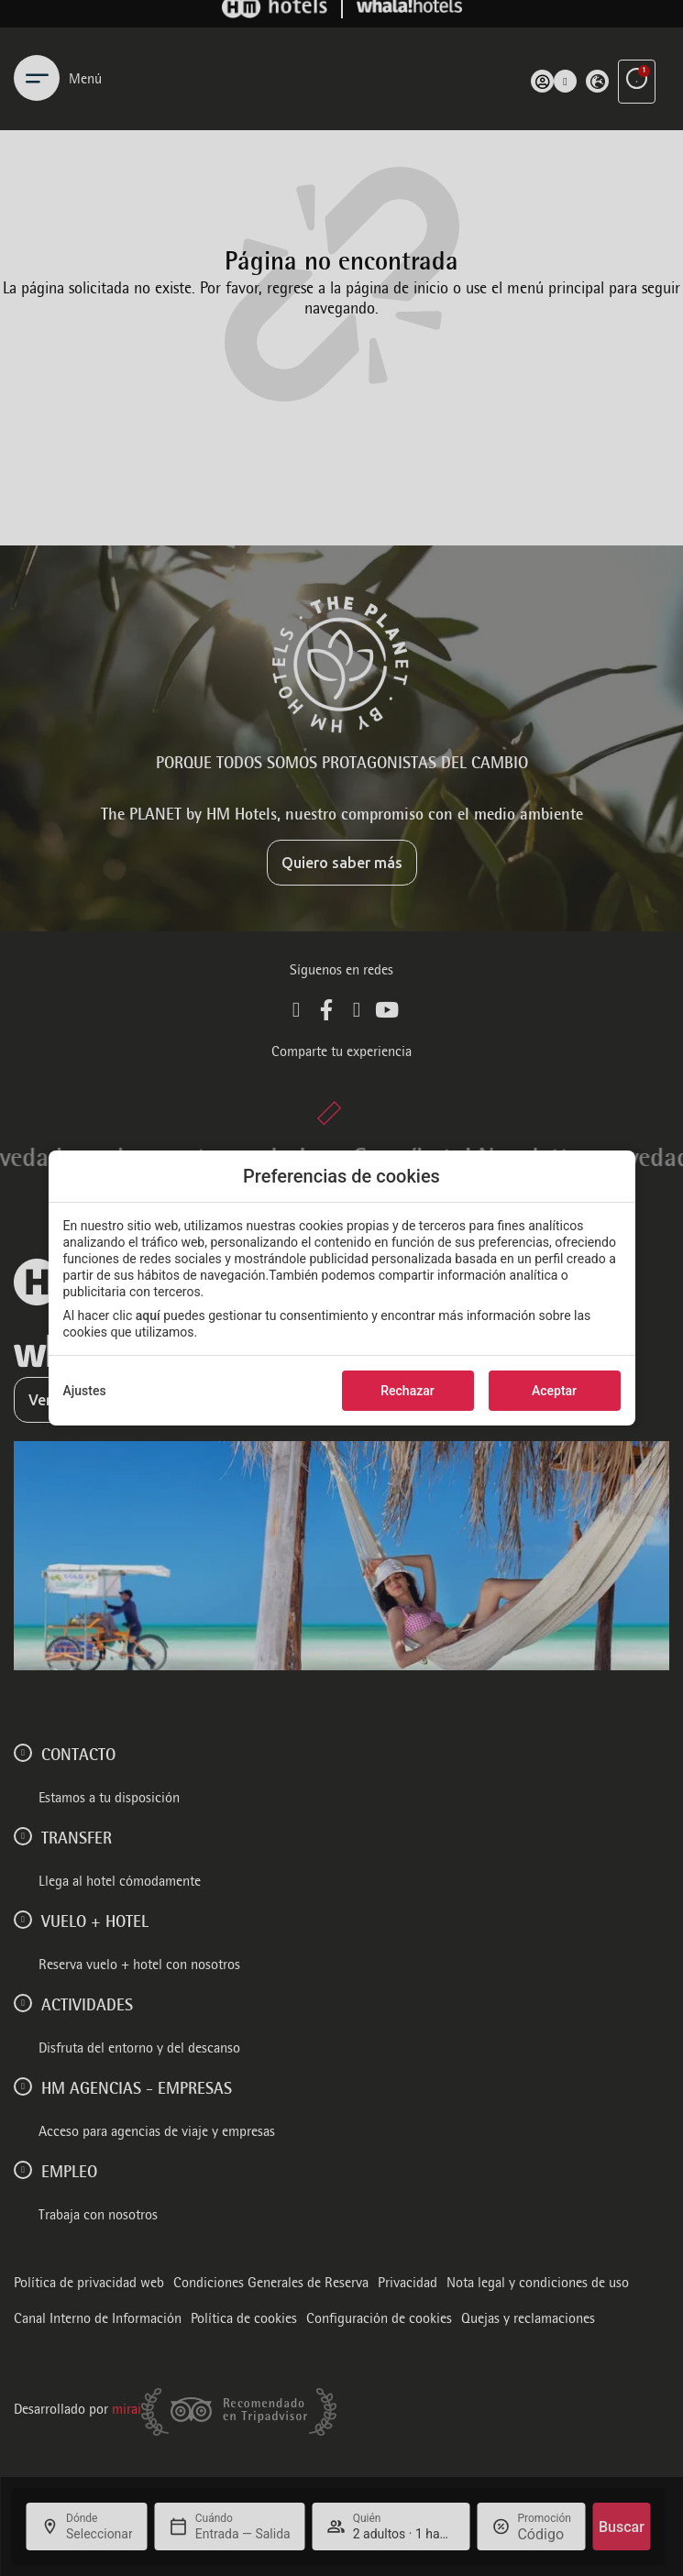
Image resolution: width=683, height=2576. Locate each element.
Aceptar (554, 1390)
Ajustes (84, 1390)
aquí (148, 1315)
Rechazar (407, 1390)
